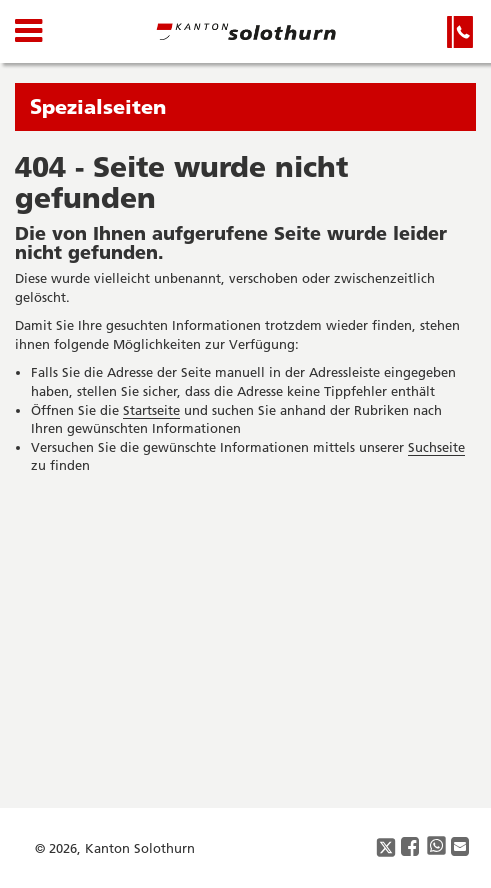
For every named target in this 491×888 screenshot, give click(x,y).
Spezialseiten (98, 106)
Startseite (151, 410)
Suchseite (436, 447)
